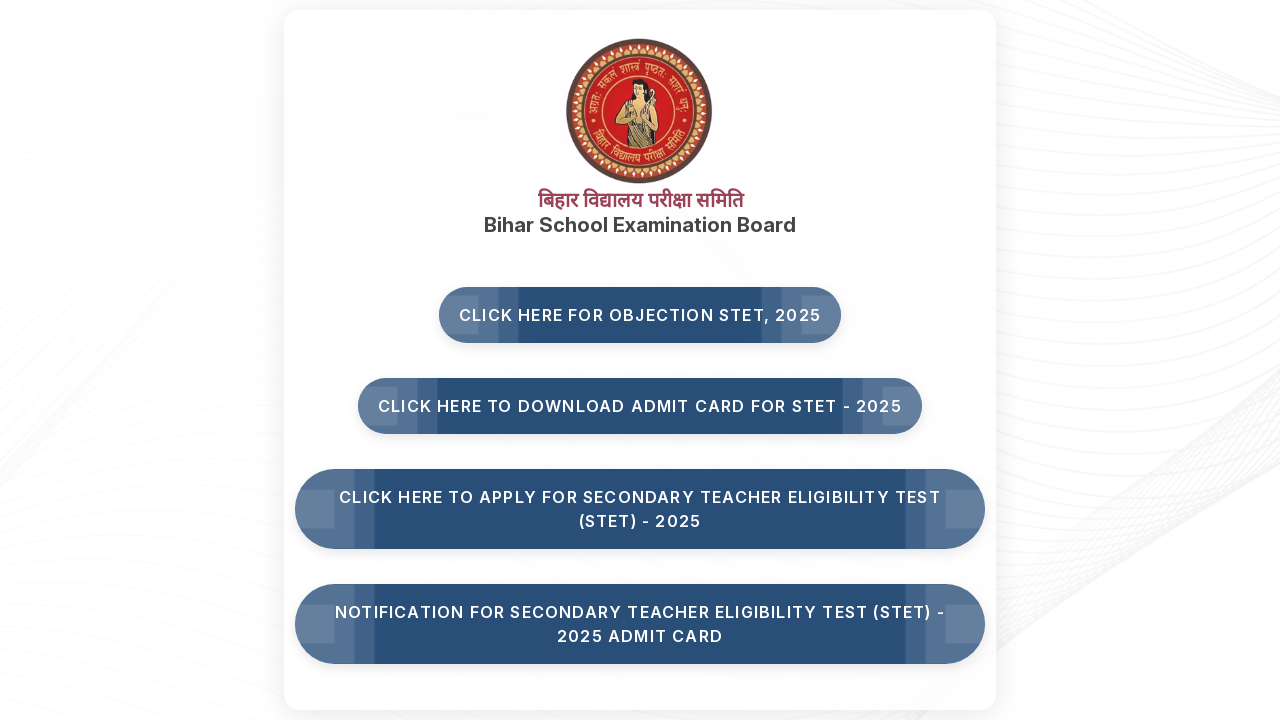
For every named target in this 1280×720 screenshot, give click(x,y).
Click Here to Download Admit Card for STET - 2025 (640, 406)
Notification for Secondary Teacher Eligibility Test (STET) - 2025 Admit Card (640, 624)
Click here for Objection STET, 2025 (640, 315)
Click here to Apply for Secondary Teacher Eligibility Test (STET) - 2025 (640, 509)
